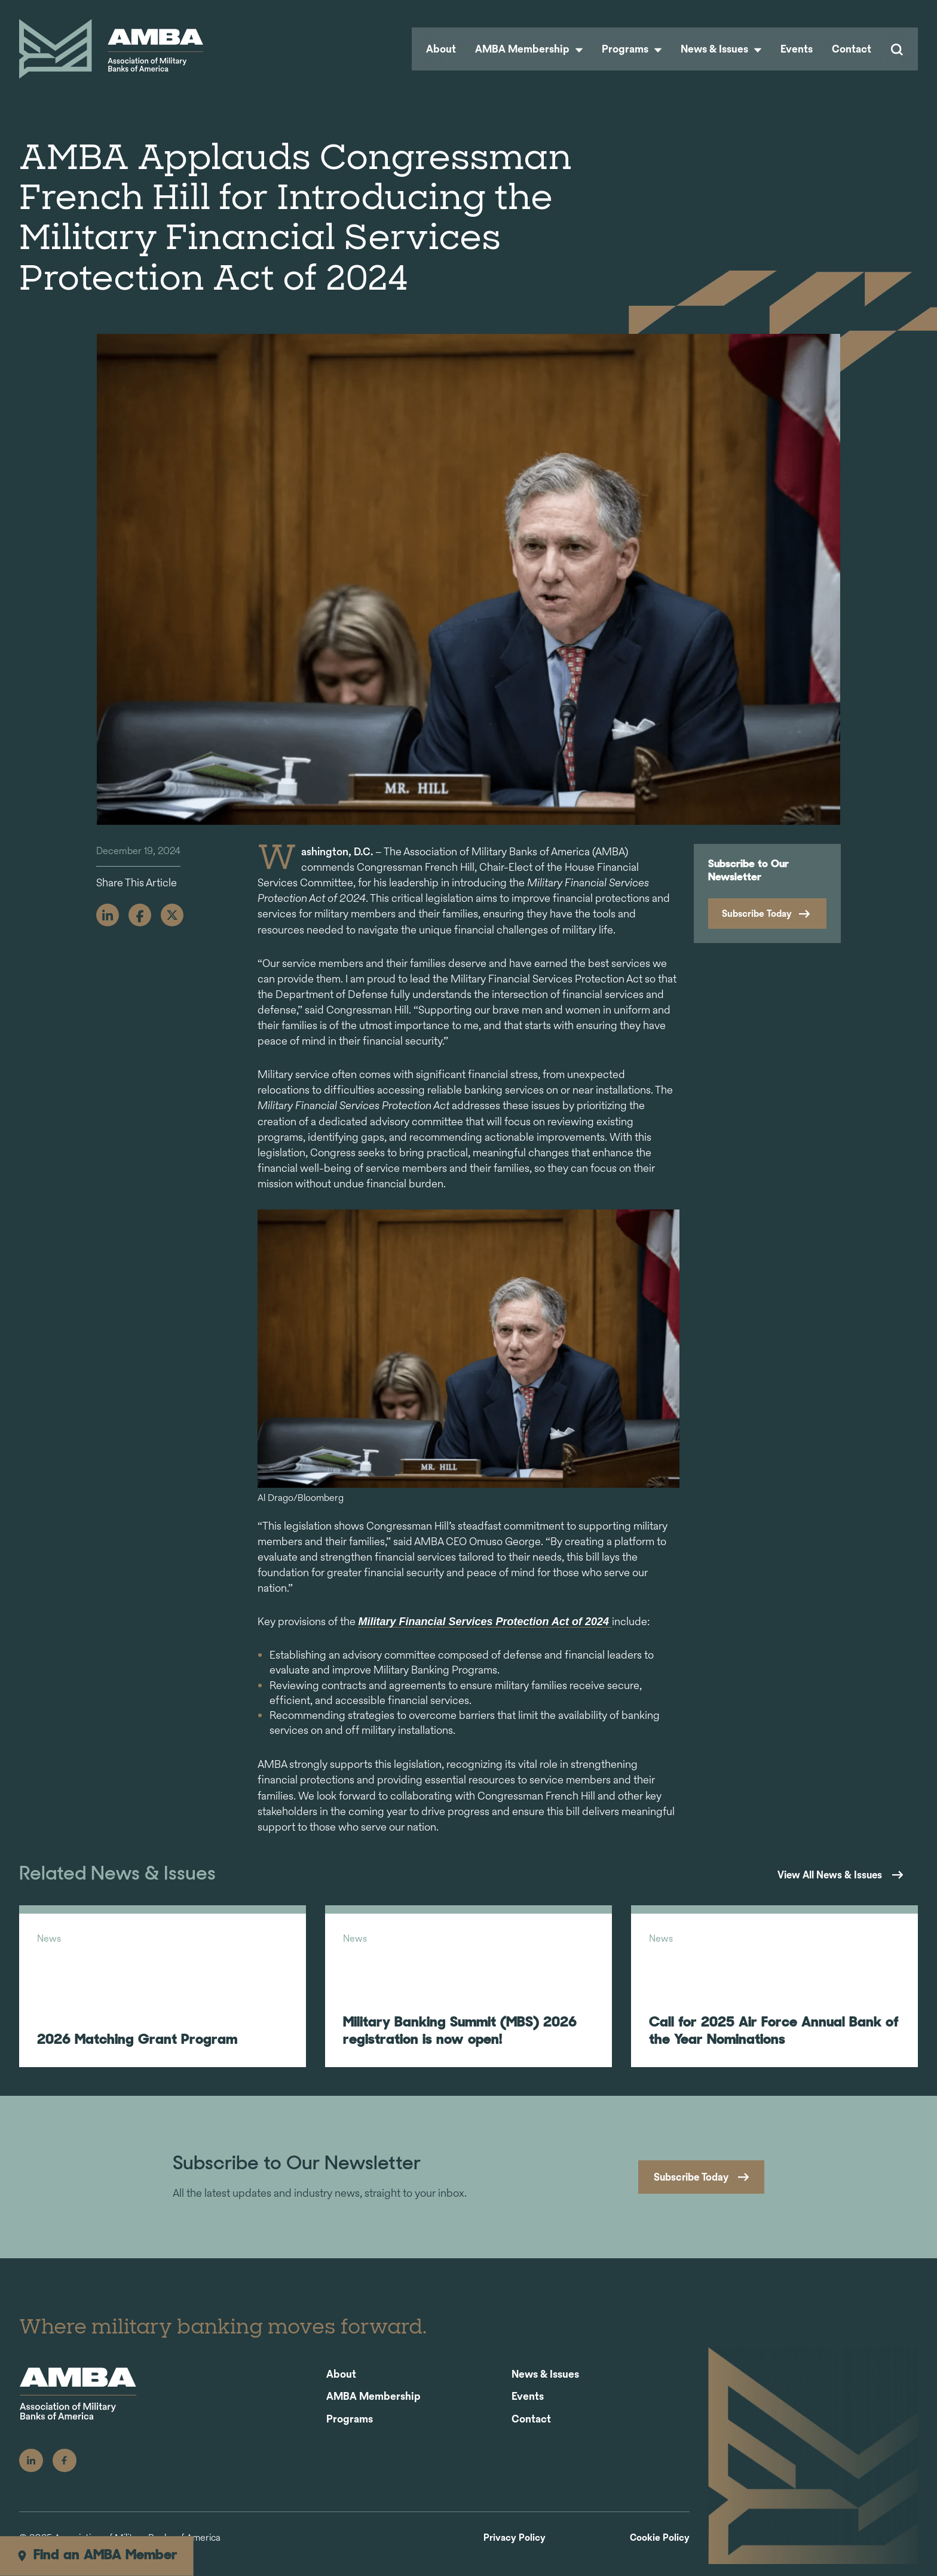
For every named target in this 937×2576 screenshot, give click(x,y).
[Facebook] (139, 915)
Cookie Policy (660, 2550)
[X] (172, 915)
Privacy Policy (514, 2550)
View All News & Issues (825, 1874)
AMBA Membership (529, 48)
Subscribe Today (757, 913)
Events (796, 48)
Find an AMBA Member (96, 2556)
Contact (851, 48)
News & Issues (721, 48)
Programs (632, 48)
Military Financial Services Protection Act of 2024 (485, 1622)
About (441, 48)
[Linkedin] (107, 915)
